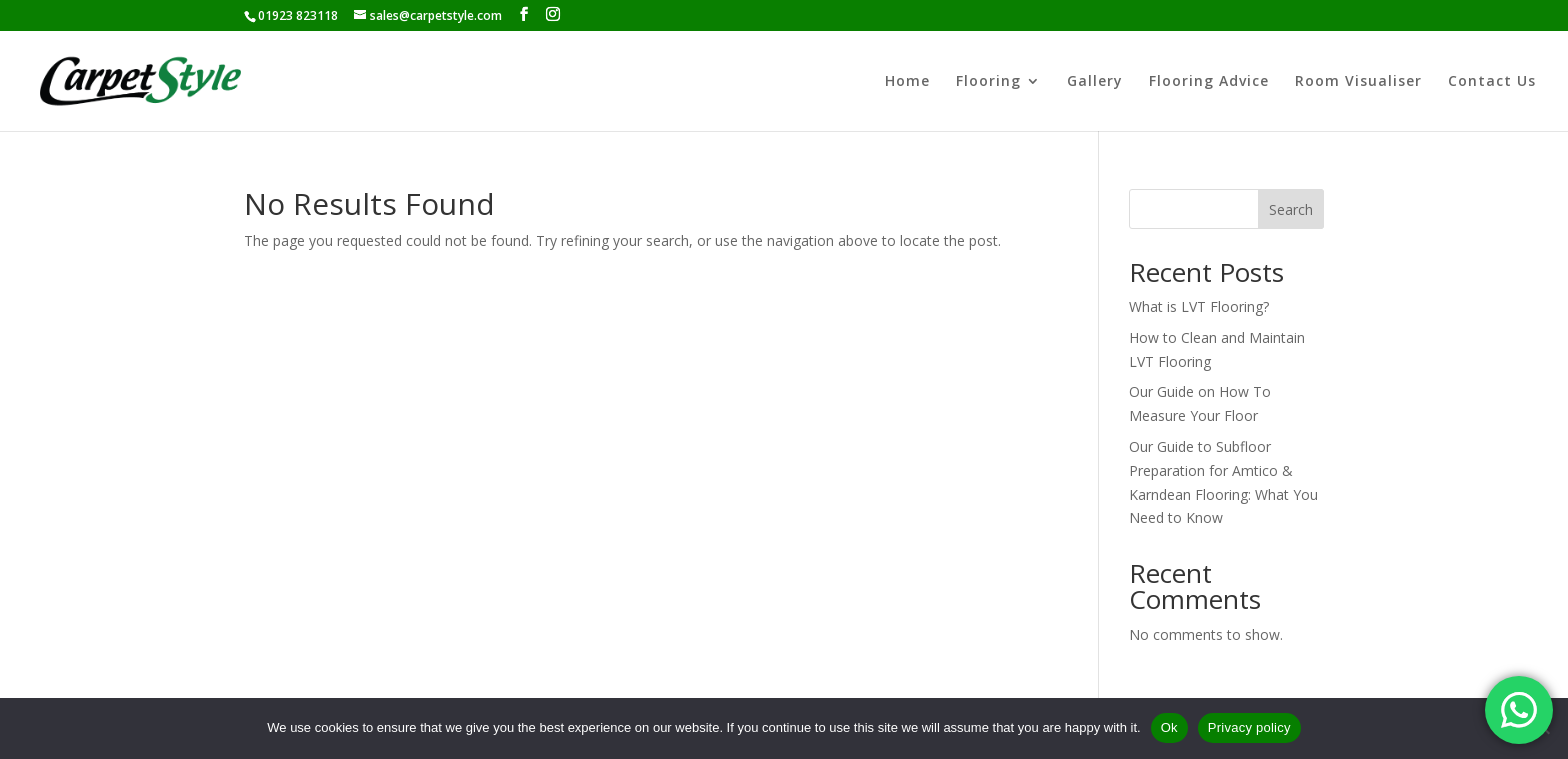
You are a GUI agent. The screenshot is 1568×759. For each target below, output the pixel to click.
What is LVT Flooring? (1199, 306)
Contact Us (1492, 82)
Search (1291, 209)
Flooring (988, 82)
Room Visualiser (1358, 82)
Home (907, 82)
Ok (1169, 727)
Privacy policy (1249, 727)
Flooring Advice (1209, 82)
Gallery (1095, 82)
